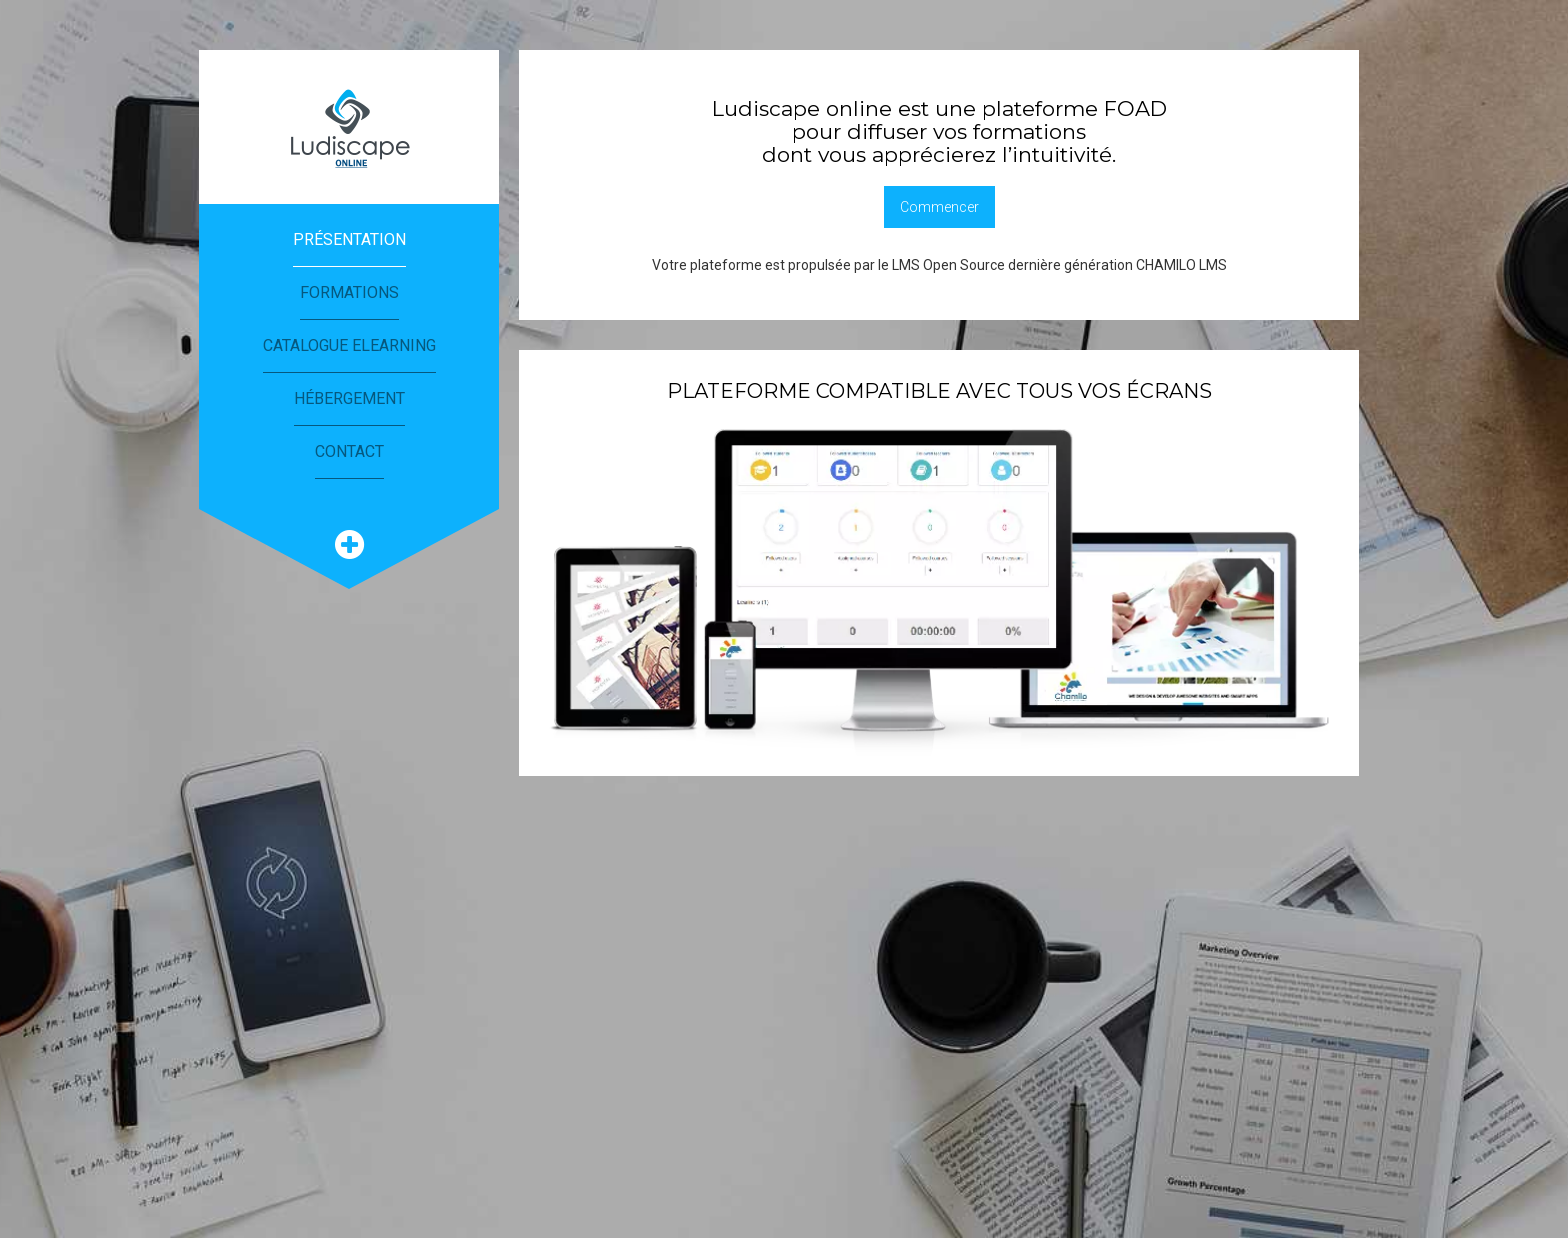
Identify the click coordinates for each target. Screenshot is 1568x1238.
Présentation (349, 239)
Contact (349, 451)
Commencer (939, 207)
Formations (349, 292)
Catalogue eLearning (349, 345)
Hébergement (349, 398)
